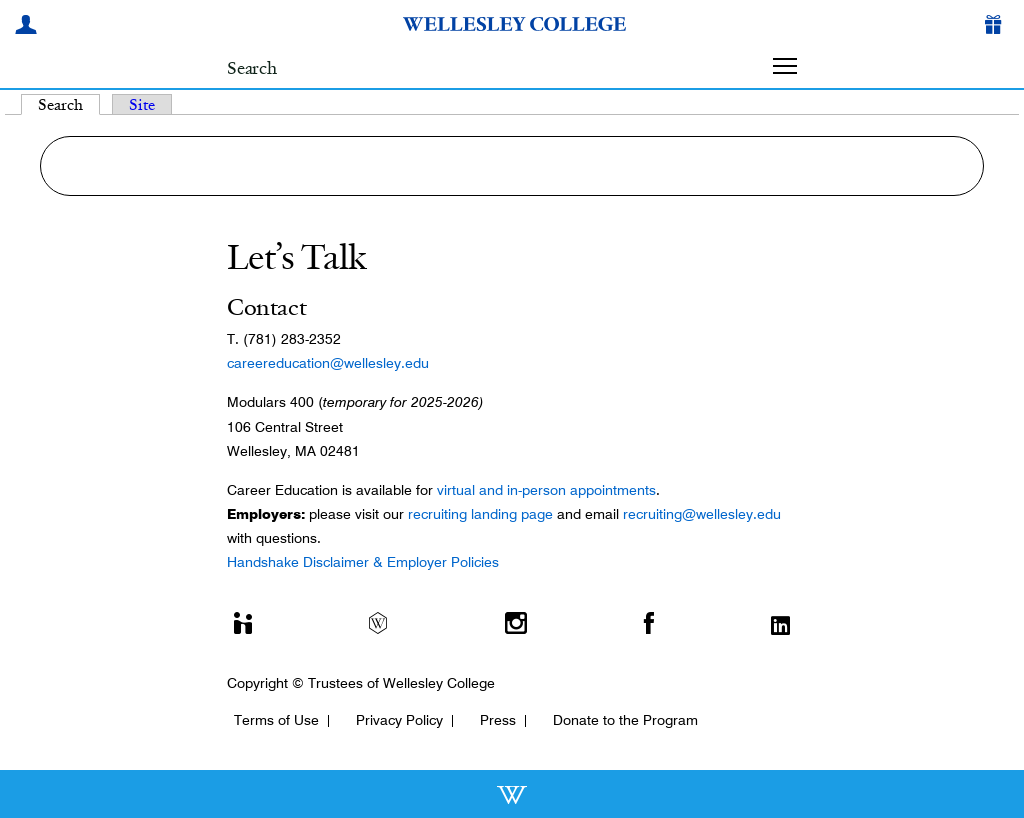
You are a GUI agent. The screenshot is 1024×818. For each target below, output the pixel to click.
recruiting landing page (480, 514)
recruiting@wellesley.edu (702, 514)
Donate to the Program (625, 720)
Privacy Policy (399, 720)
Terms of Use (276, 720)
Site (142, 104)
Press (498, 720)
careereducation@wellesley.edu (328, 363)
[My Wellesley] (29, 27)
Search (69, 104)
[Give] (997, 27)
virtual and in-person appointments (546, 490)
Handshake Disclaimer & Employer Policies (363, 562)
